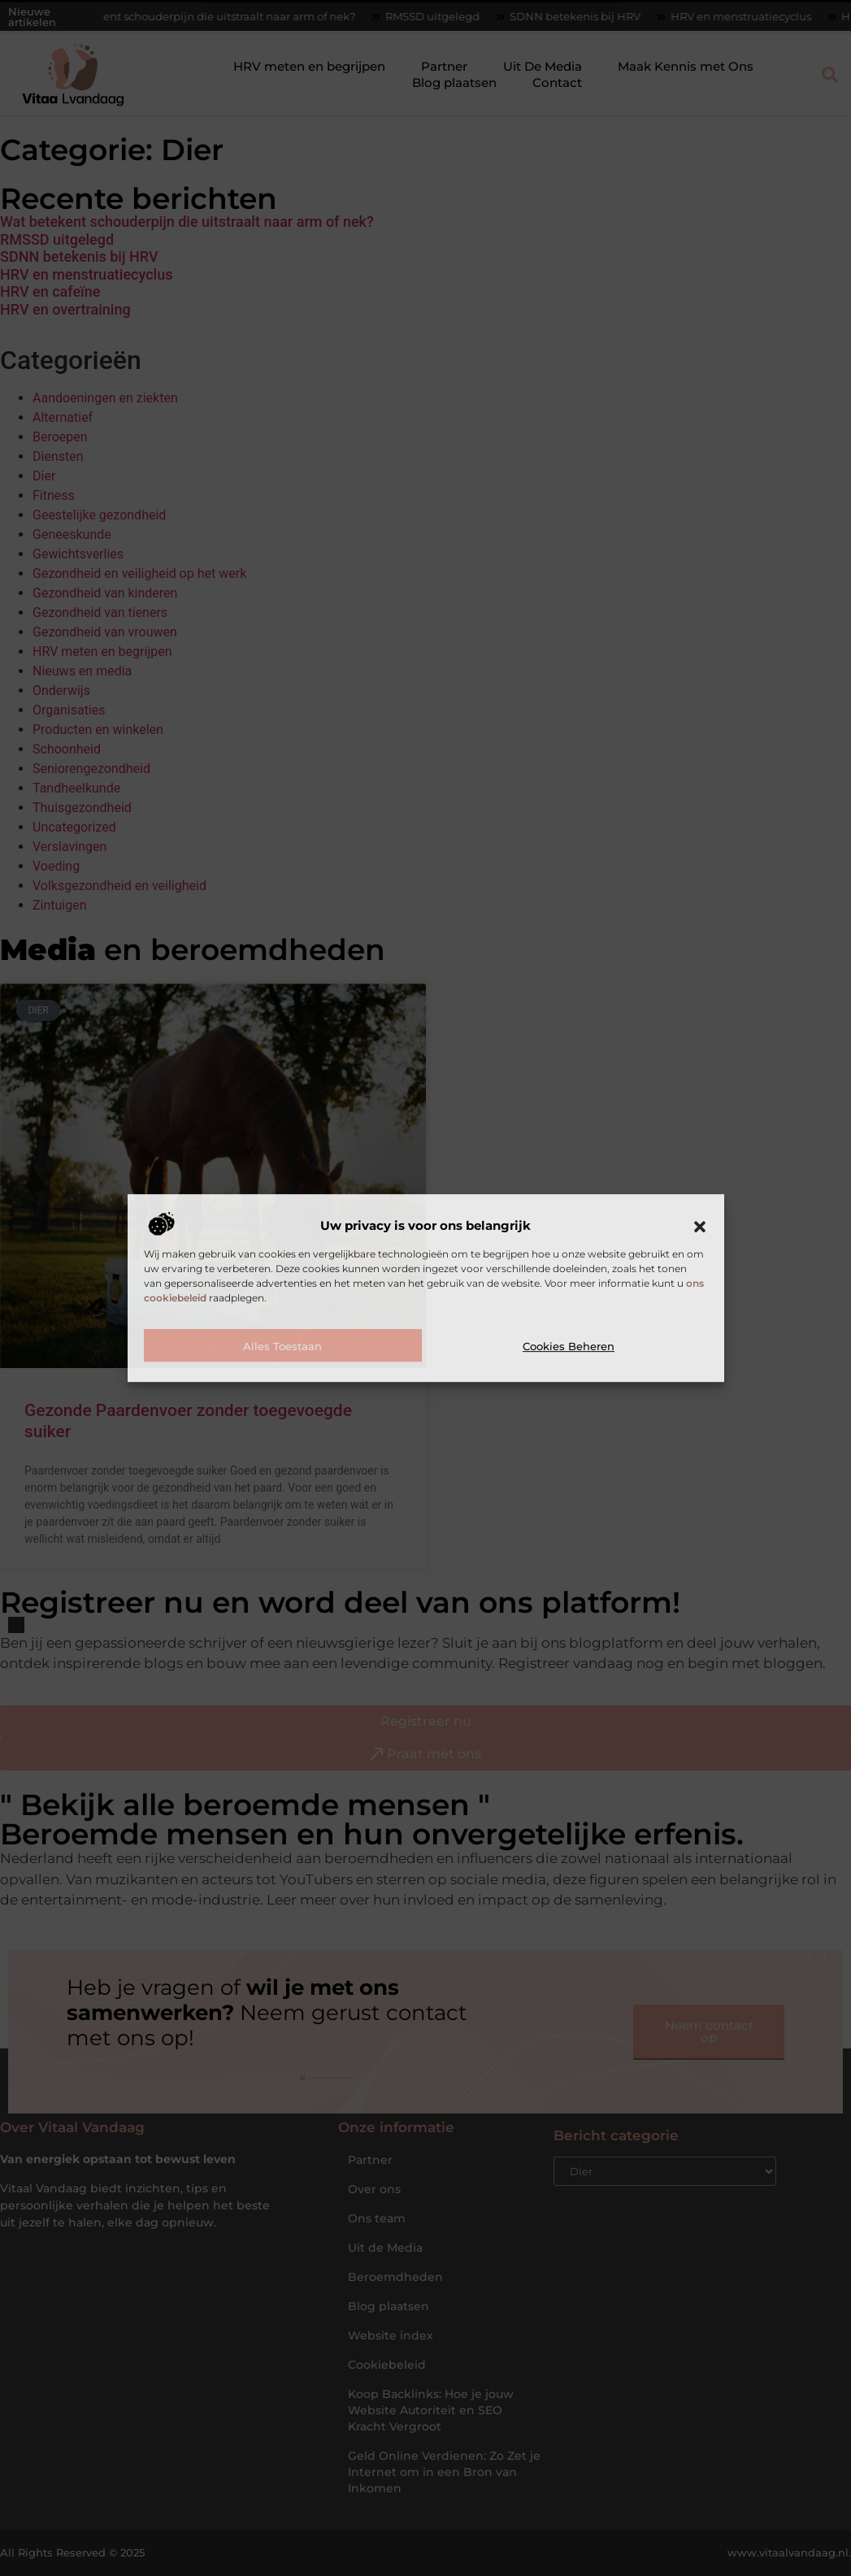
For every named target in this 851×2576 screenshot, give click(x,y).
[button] (700, 1226)
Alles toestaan (282, 1346)
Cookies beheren (568, 1346)
